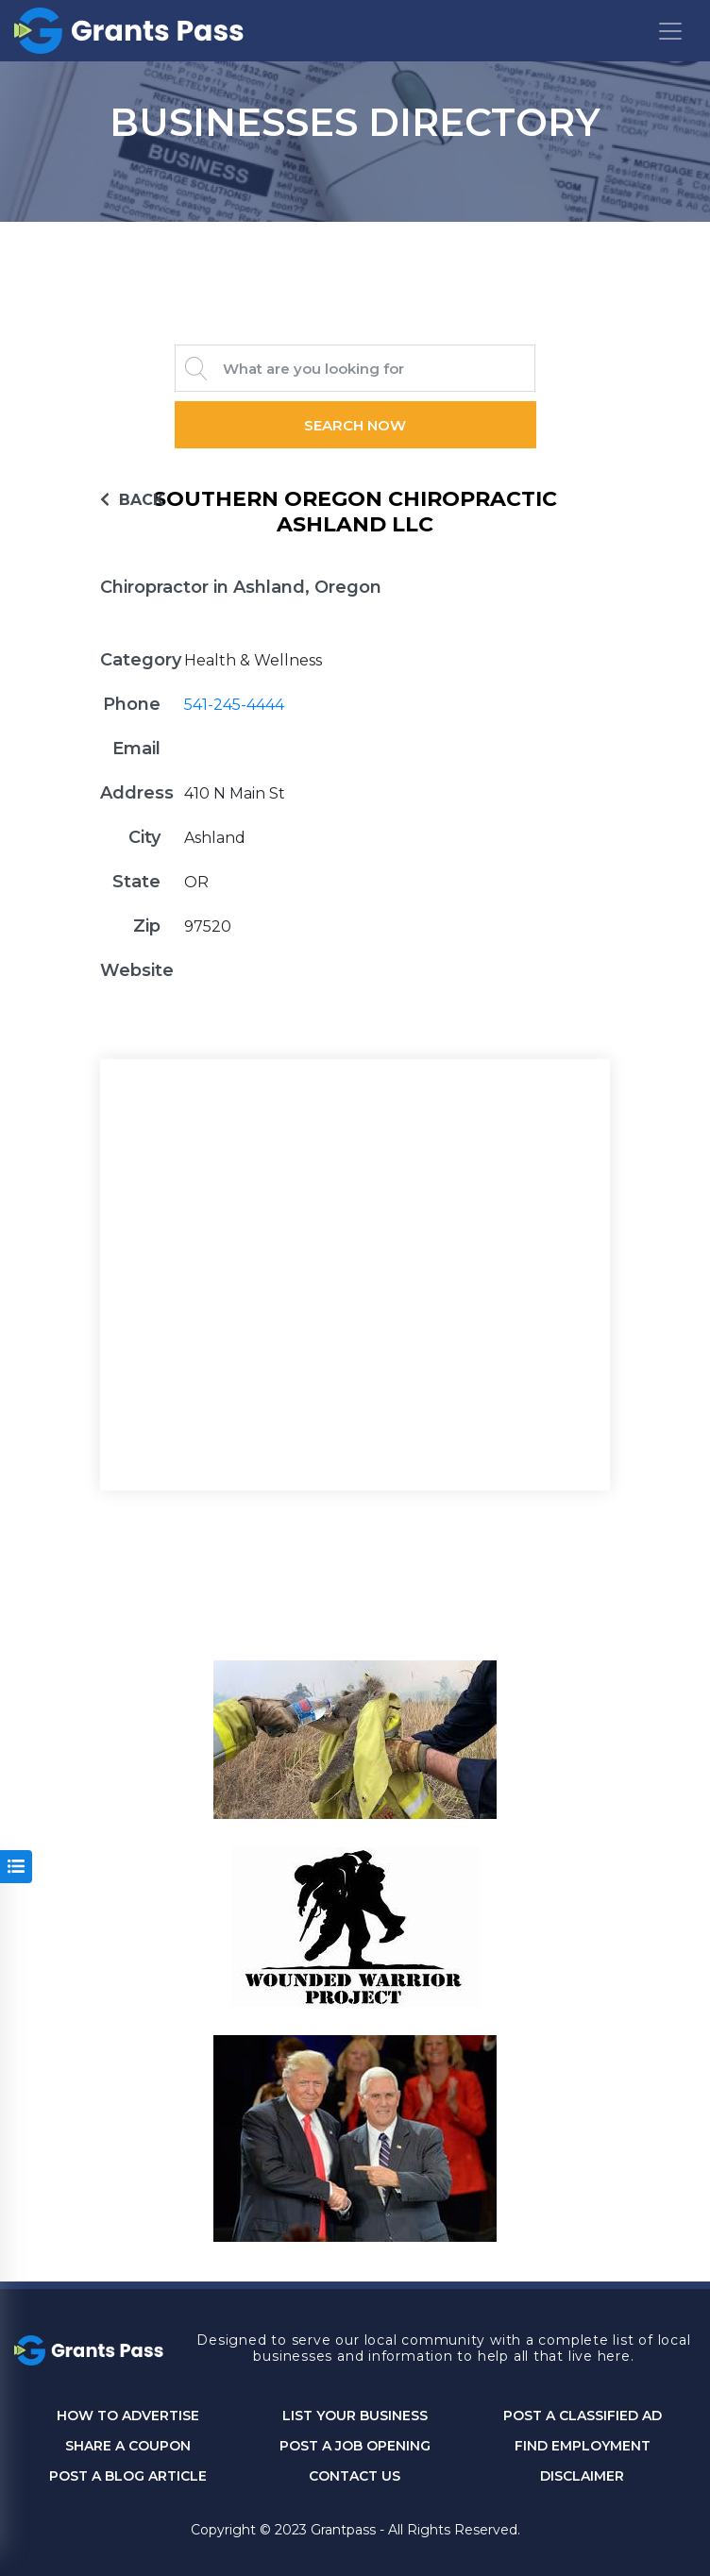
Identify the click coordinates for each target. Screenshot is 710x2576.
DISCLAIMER (582, 2476)
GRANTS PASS (355, 245)
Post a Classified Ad (582, 2416)
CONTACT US (354, 2476)
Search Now (355, 425)
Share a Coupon (128, 2446)
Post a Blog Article (128, 2476)
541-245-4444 (234, 705)
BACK (132, 500)
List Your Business (355, 2416)
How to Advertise (128, 2416)
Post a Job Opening (355, 2446)
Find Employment (583, 2446)
